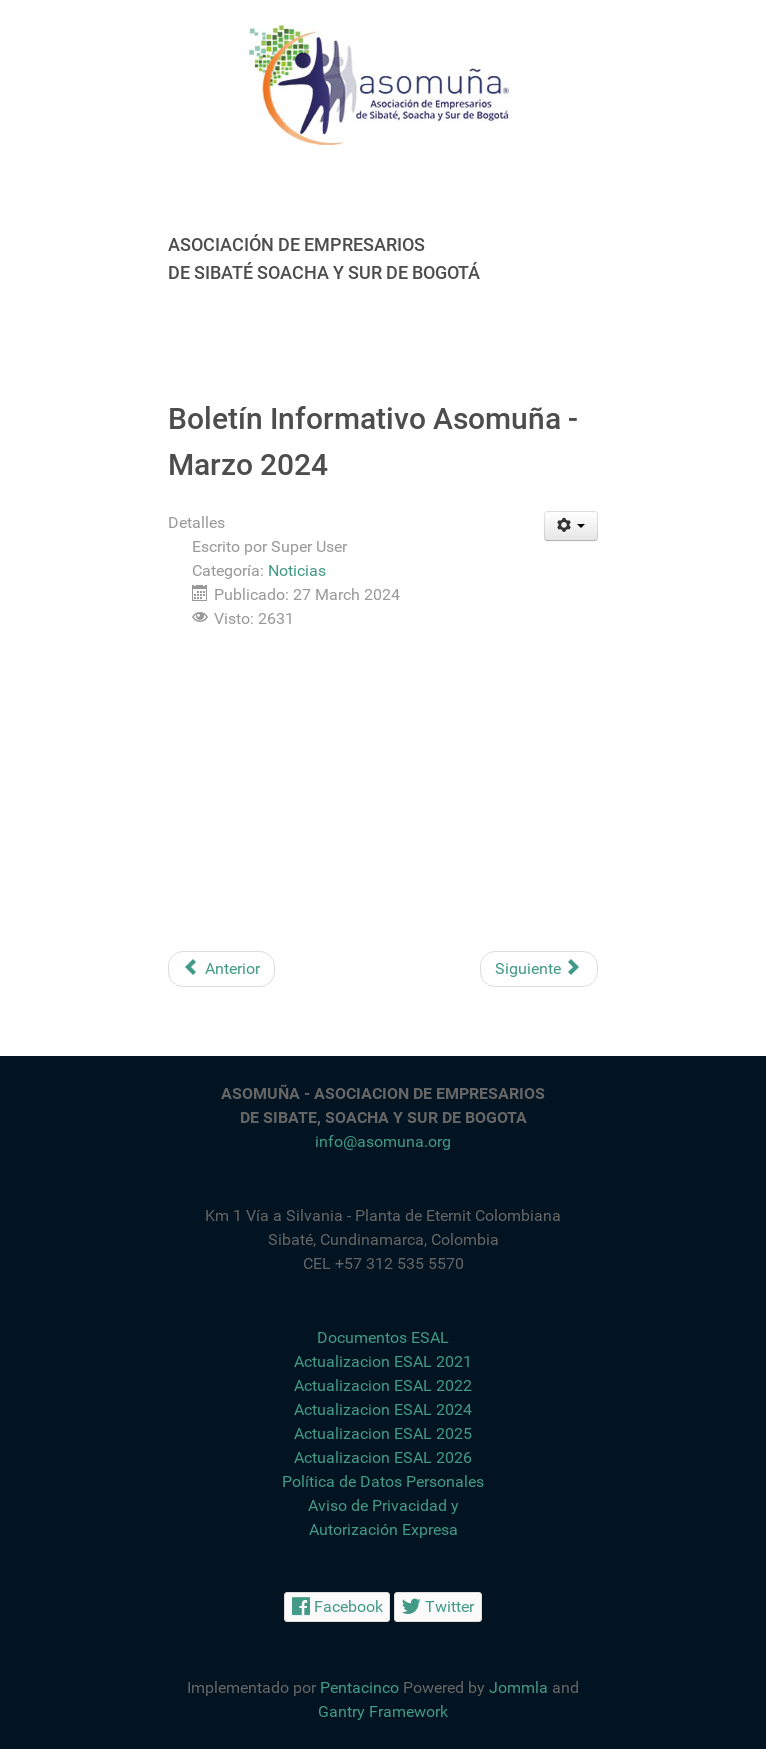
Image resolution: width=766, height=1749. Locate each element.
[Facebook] (337, 1606)
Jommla (518, 1687)
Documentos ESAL (383, 1337)
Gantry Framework (383, 1711)
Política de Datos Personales (383, 1481)
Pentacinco (359, 1687)
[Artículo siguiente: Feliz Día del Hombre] (539, 969)
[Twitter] (438, 1606)
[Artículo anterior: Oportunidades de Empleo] (221, 969)
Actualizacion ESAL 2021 (383, 1361)
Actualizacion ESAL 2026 (383, 1457)
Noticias (297, 570)
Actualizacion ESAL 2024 (383, 1409)
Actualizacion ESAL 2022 (383, 1385)
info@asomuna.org (383, 1141)
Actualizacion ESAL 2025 (383, 1433)
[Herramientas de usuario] (571, 526)
